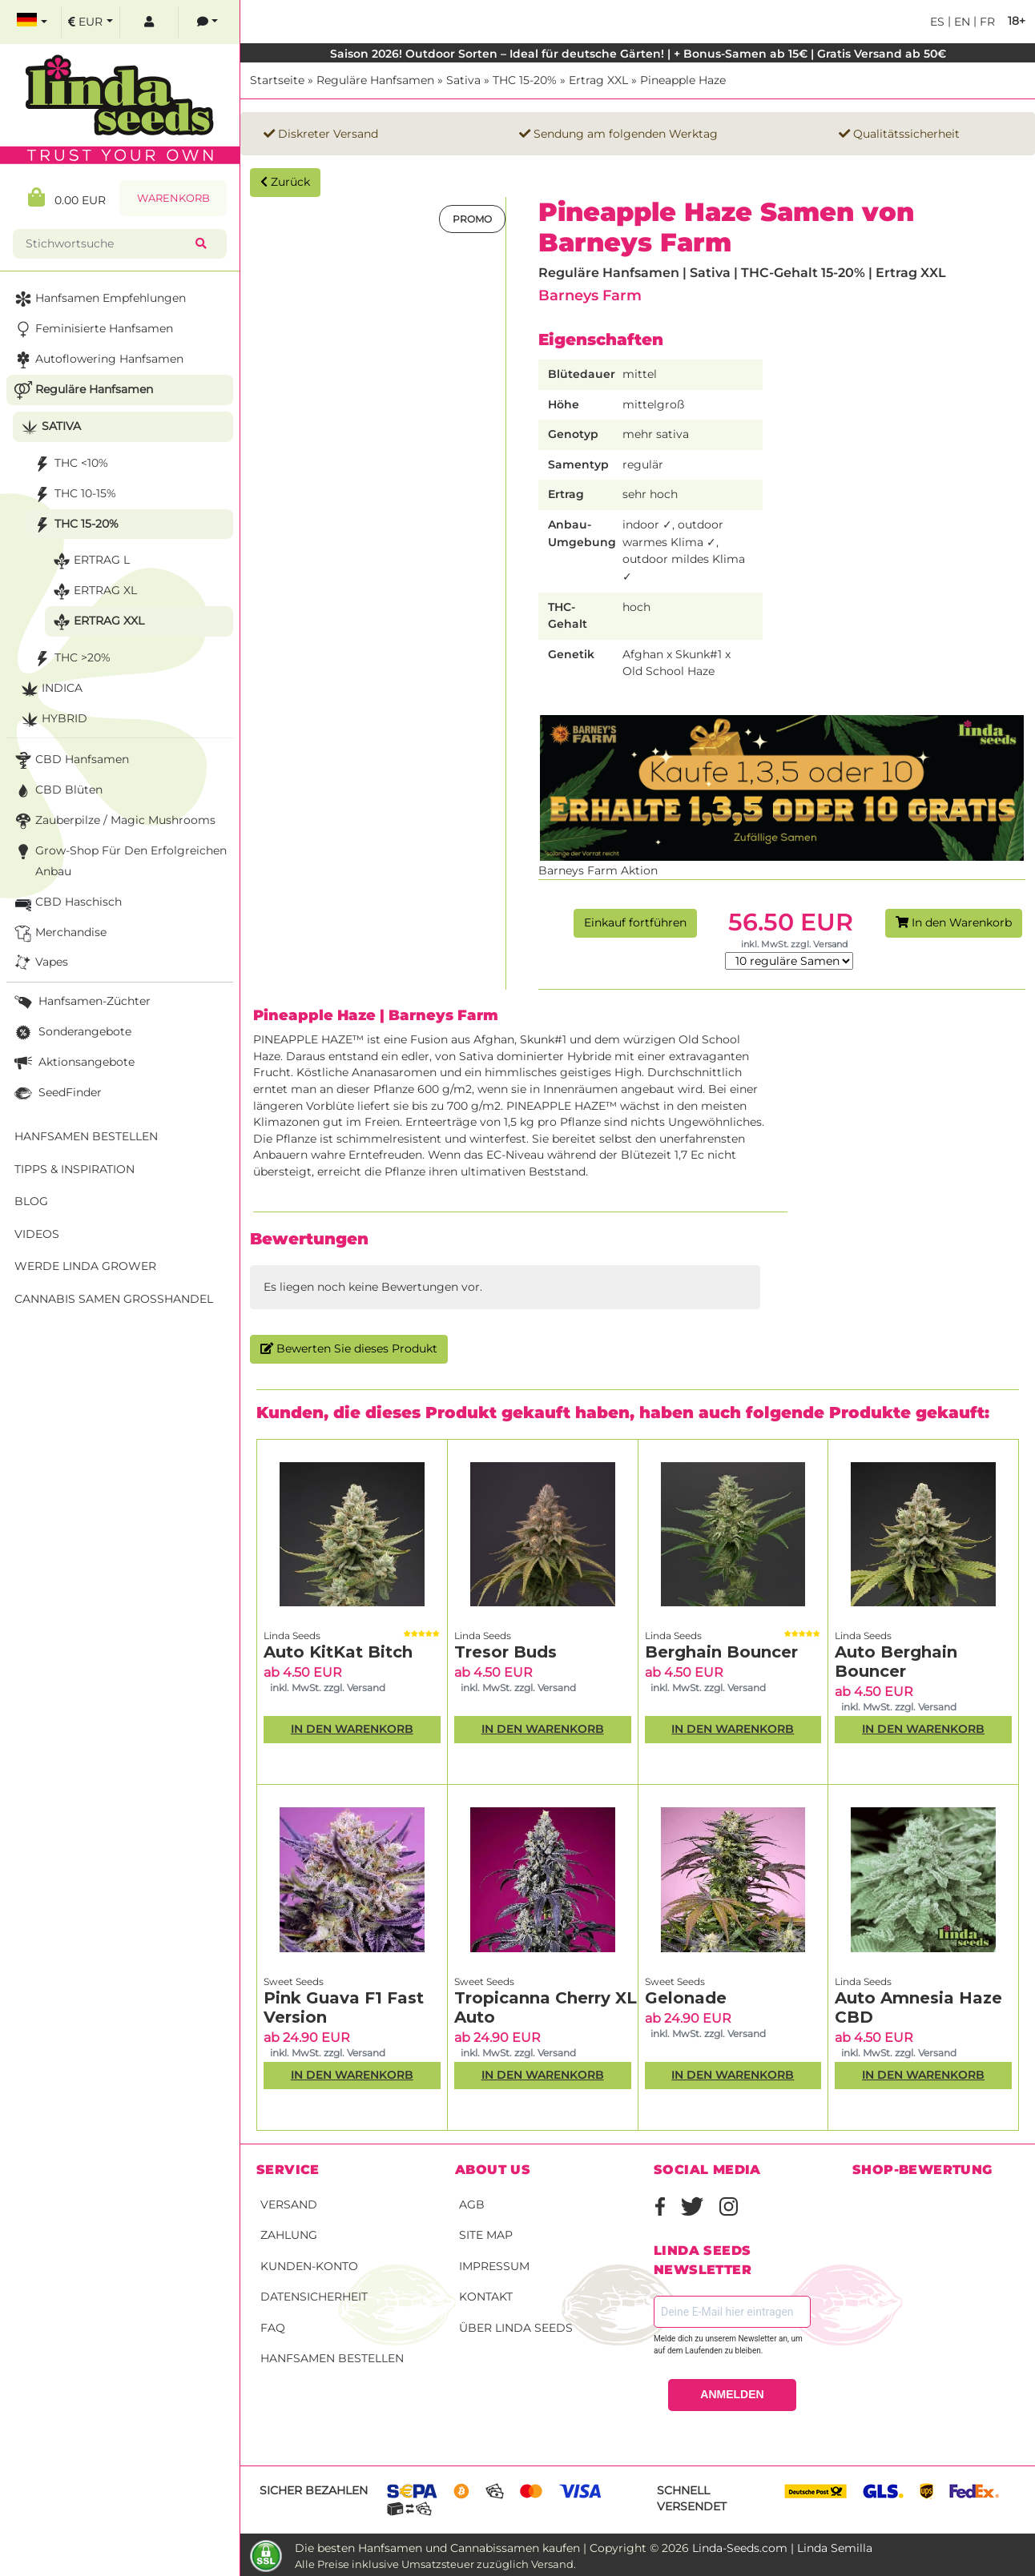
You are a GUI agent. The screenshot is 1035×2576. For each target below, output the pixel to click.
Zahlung (288, 2235)
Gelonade (686, 1997)
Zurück (285, 182)
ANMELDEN (731, 2394)
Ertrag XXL (598, 80)
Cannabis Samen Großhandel (113, 1299)
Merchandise (59, 933)
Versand (288, 2204)
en (960, 21)
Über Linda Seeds (516, 2328)
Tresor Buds (505, 1652)
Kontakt (486, 2296)
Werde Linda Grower (85, 1266)
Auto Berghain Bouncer (896, 1661)
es (937, 21)
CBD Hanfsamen (70, 760)
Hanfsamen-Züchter (81, 1002)
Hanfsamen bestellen (332, 2358)
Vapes (39, 963)
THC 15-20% (525, 80)
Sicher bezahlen (314, 2490)
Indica (50, 689)
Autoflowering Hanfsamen (97, 360)
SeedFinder (56, 1093)
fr (986, 21)
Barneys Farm (590, 295)
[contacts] (207, 22)
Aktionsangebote (73, 1063)
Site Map (486, 2235)
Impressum (494, 2266)
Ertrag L (90, 561)
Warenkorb (173, 198)
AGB (472, 2204)
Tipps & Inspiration (74, 1169)
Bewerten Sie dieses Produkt (348, 1348)
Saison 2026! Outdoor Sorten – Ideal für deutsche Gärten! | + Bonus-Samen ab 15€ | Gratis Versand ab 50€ (638, 53)
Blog (31, 1201)
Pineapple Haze (683, 80)
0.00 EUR (67, 197)
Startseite (277, 80)
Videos (36, 1234)
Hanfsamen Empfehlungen (98, 299)
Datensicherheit (314, 2296)
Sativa (463, 80)
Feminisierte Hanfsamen (92, 329)
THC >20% (70, 658)
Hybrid (52, 719)
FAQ (272, 2328)
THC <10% (69, 464)
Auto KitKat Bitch (338, 1652)
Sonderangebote (71, 1032)
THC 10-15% (73, 494)
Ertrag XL (93, 591)
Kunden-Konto (309, 2266)
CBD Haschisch (66, 903)
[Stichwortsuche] (107, 243)
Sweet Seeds (294, 1981)
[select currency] (90, 22)
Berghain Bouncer (721, 1652)
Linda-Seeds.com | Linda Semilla (782, 2548)
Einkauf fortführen (635, 922)
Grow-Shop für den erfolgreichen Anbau (119, 859)
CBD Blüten (57, 791)
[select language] (32, 22)
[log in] (149, 22)
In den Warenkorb (954, 922)
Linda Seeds (292, 1636)
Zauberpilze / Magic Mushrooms (113, 821)
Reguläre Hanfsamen (375, 80)
